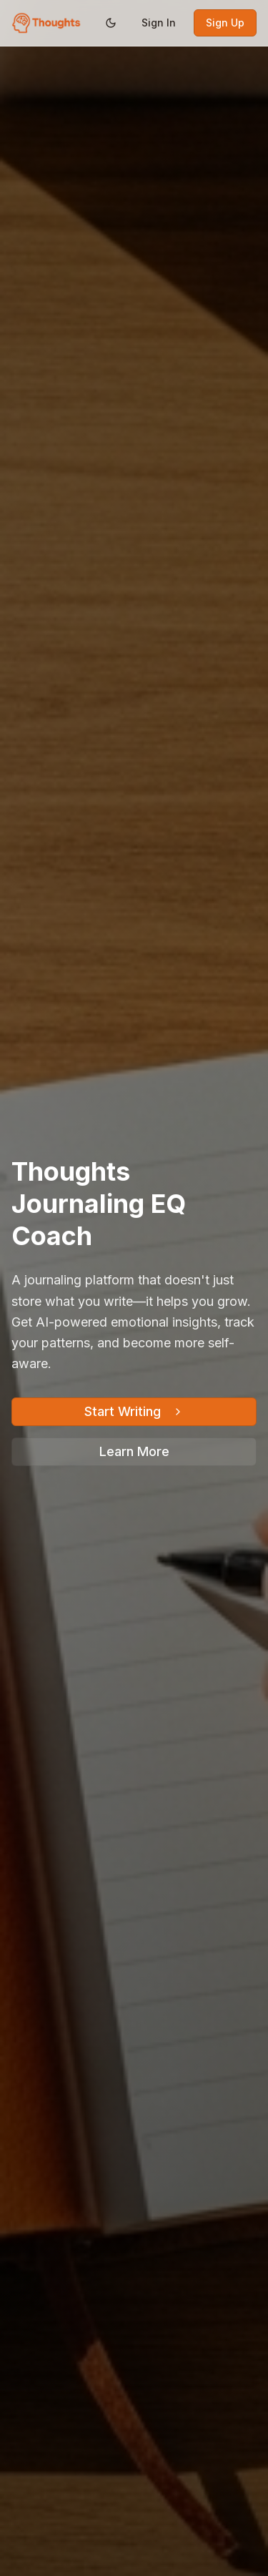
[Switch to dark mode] (111, 23)
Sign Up (225, 22)
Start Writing (134, 1411)
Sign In (159, 22)
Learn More (134, 1451)
